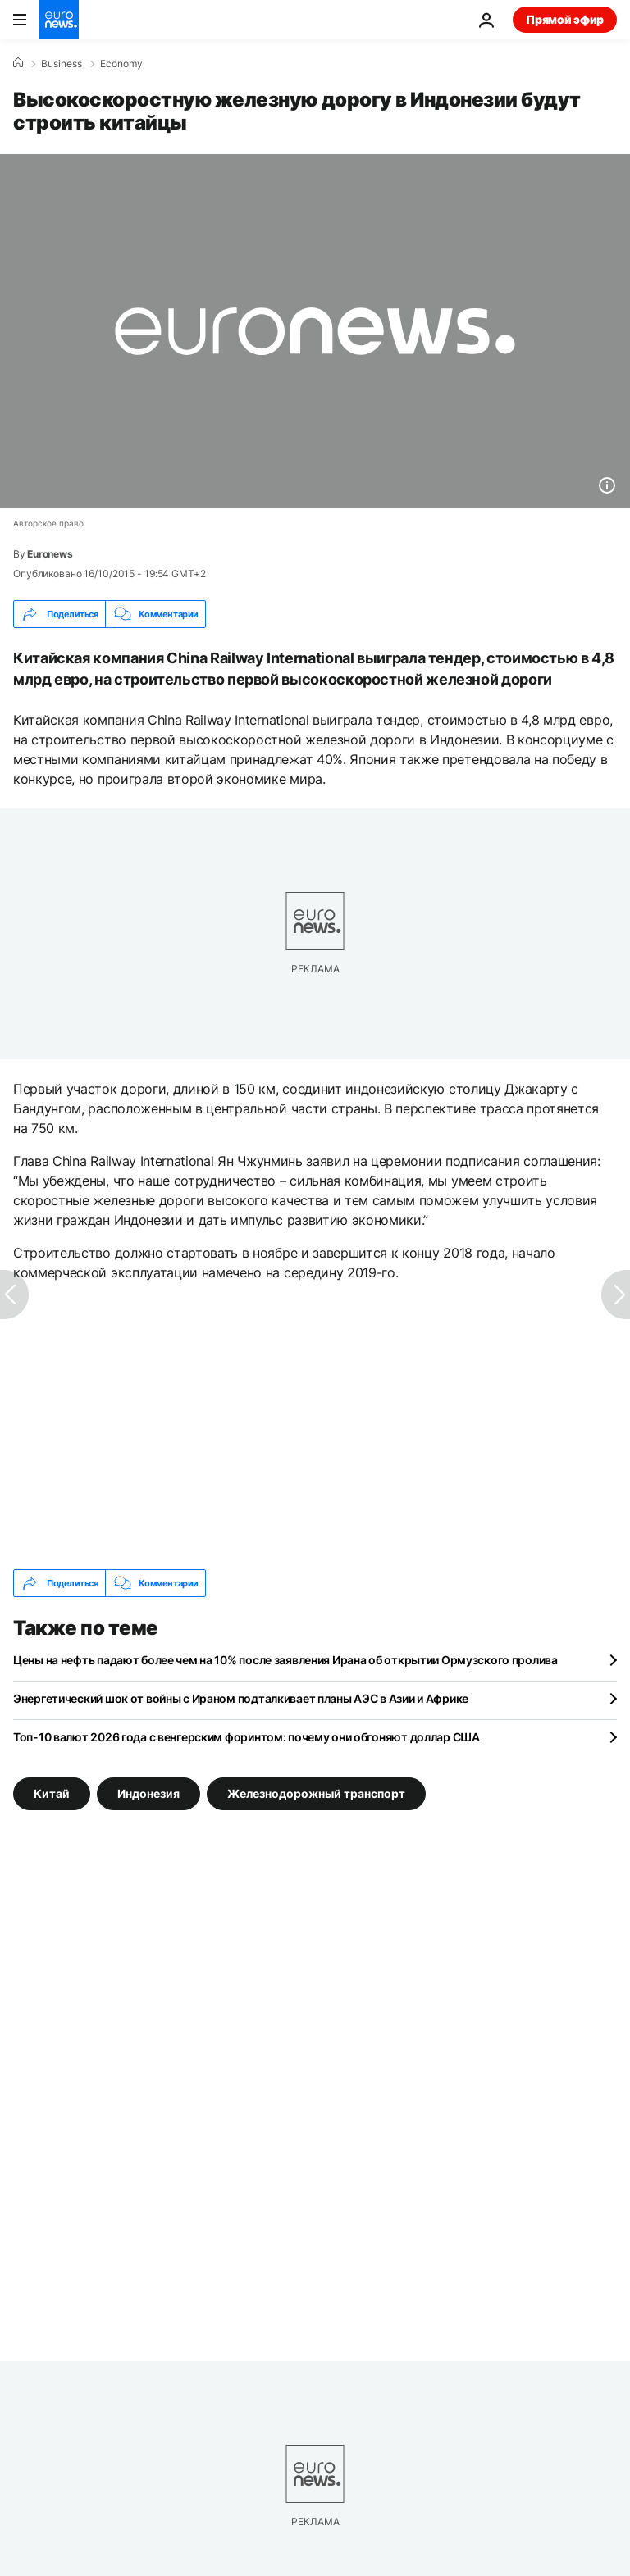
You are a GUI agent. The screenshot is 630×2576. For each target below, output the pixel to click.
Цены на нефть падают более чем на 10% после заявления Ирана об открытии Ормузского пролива (285, 1660)
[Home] (18, 63)
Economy (121, 64)
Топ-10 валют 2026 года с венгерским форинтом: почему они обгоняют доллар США (246, 1737)
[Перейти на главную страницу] (59, 19)
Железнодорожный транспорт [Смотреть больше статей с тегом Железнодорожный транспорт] (316, 1793)
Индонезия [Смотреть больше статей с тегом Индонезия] (148, 1793)
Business (61, 64)
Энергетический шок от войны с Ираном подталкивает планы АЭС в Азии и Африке (240, 1698)
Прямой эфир (565, 19)
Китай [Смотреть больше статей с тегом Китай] (52, 1793)
